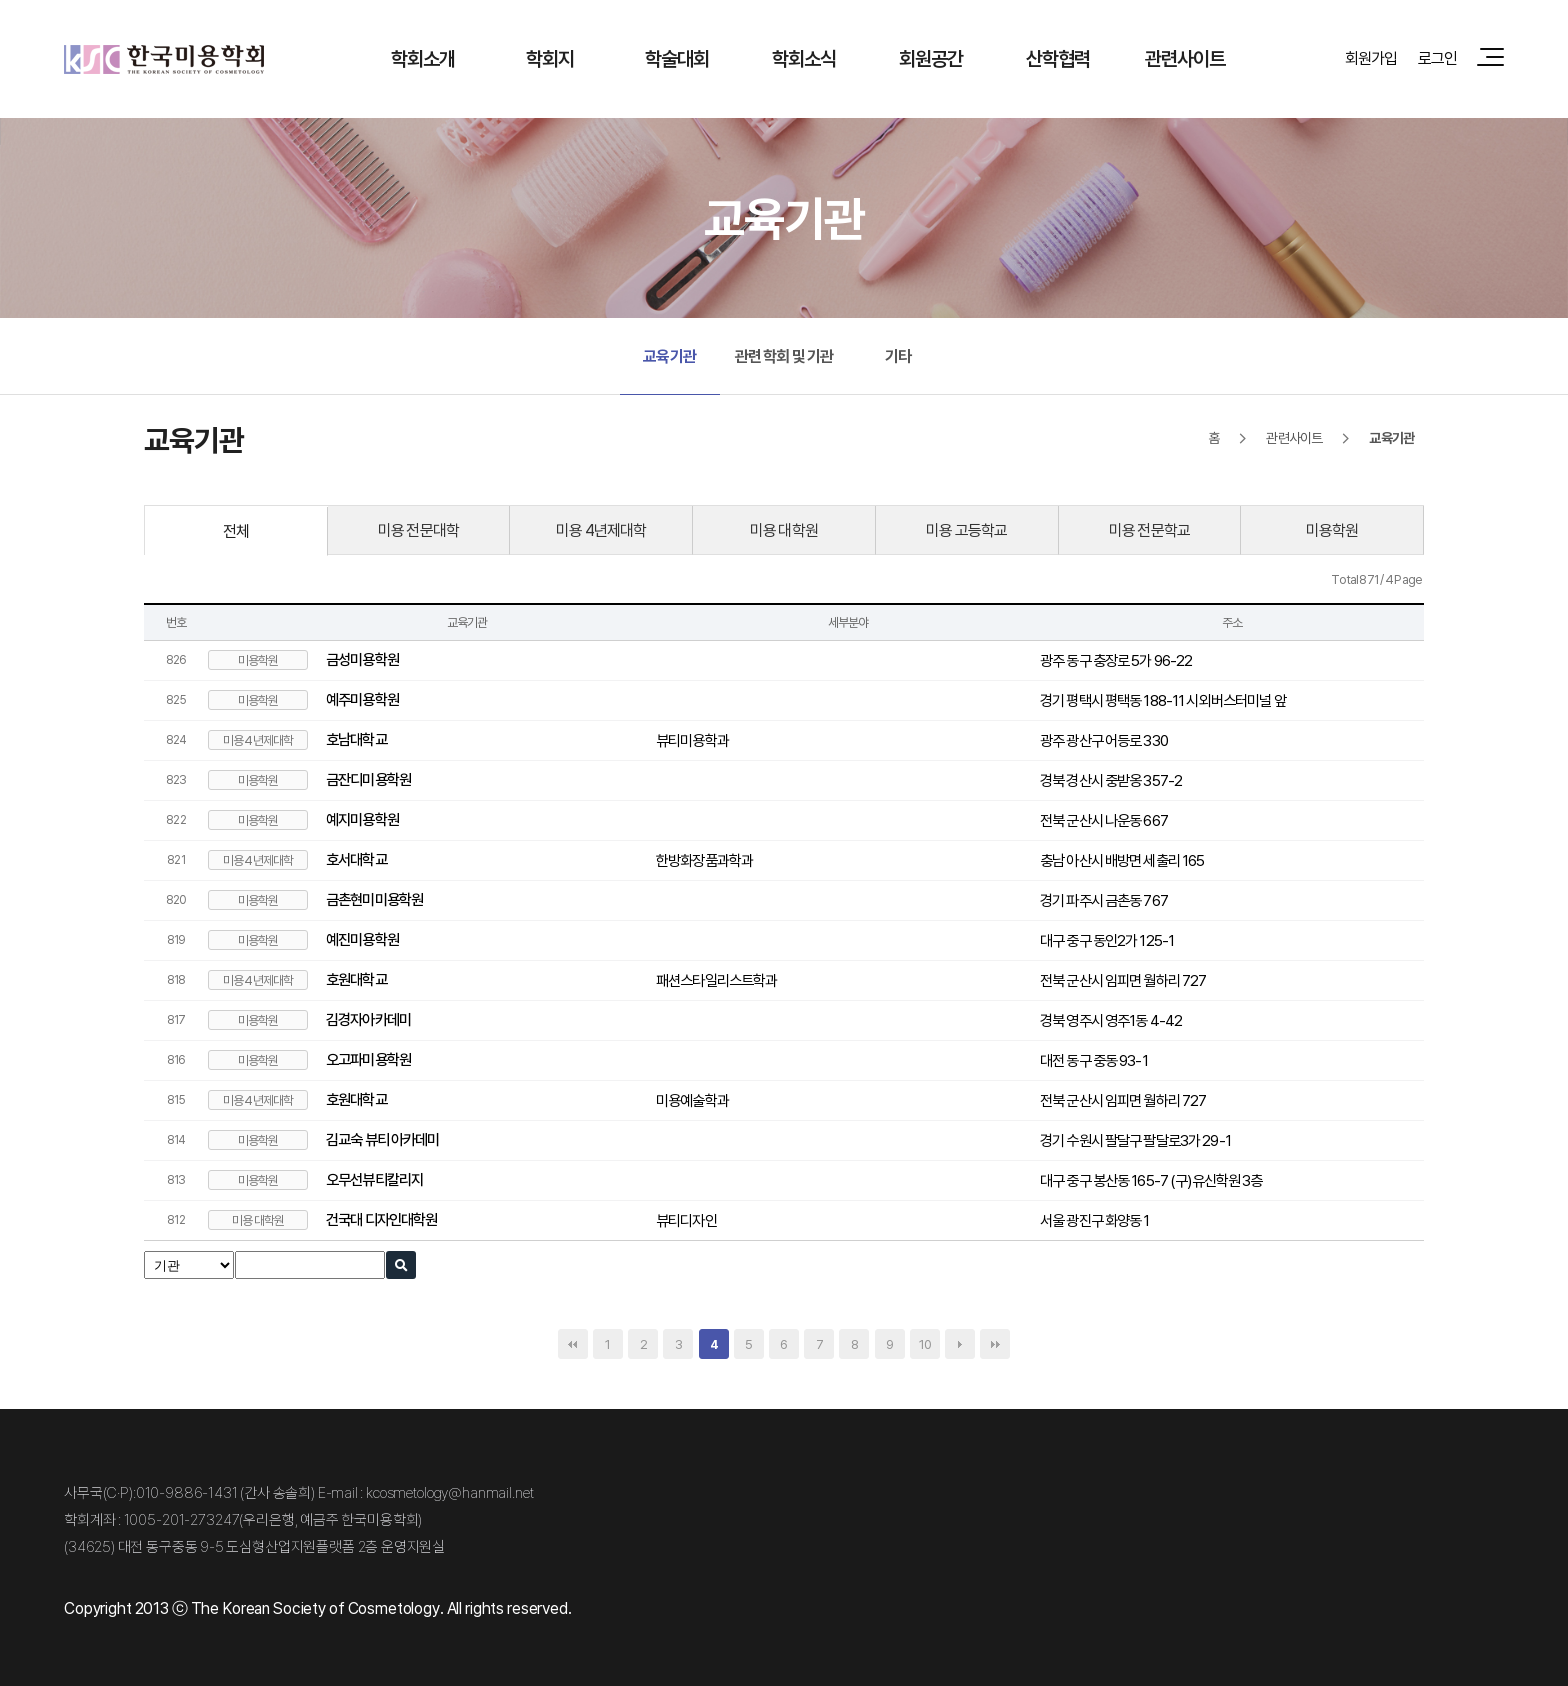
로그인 (1437, 58)
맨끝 (995, 1344)
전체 (236, 531)
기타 (898, 356)
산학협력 (1058, 58)
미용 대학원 (784, 530)
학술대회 (677, 58)
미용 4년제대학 (601, 530)
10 (925, 1344)
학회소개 (423, 58)
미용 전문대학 (418, 530)
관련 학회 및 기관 (784, 356)
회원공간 (931, 58)
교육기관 (669, 356)
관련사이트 (1185, 58)
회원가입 (1371, 58)
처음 (573, 1344)
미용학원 (1332, 530)
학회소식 (804, 58)
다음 (960, 1344)
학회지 (550, 58)
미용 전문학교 (1149, 530)
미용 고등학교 (966, 530)
